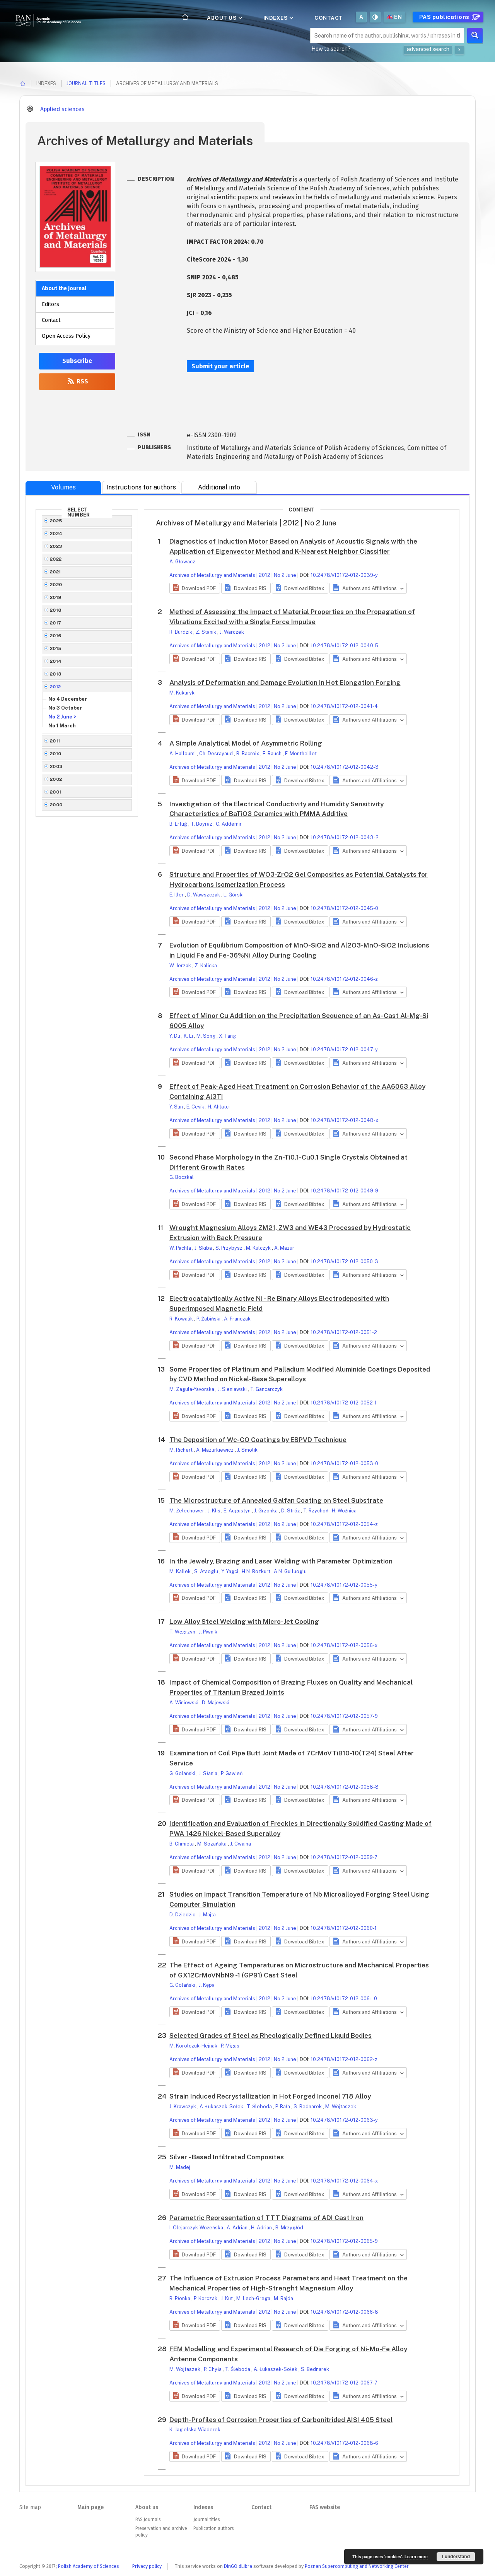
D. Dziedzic (182, 1914)
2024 (56, 533)
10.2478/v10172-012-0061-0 (344, 1998)
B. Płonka (180, 2298)
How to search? (331, 49)
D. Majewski (215, 1702)
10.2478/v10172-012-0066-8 (344, 2312)
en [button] (394, 17)
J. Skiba (204, 1248)
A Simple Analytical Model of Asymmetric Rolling (245, 743)
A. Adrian (238, 2227)
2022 (56, 559)
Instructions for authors (141, 487)
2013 (55, 674)
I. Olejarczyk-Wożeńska (196, 2227)
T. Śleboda (260, 2106)
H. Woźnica (344, 1511)
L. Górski (234, 895)
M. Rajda (283, 2298)
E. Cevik (195, 1107)
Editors (50, 304)
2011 (55, 741)
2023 (56, 546)
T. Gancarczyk (266, 1389)
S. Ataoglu (206, 1571)
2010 (55, 753)
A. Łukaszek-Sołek (222, 2106)
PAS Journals (147, 2519)
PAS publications (448, 17)
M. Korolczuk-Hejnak (193, 2046)
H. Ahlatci (219, 1107)
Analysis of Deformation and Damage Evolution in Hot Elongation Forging (285, 682)
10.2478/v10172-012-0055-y (344, 1585)
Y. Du (175, 1036)
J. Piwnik (208, 1632)
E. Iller (177, 895)
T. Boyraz (202, 824)
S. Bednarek (308, 2106)
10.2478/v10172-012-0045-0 (344, 908)
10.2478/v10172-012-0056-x (344, 1645)
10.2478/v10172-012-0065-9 (344, 2241)
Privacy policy (147, 2566)
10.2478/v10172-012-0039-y (344, 575)
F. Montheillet (301, 753)
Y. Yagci (230, 1571)
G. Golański (182, 1773)
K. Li (189, 1036)
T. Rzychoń (316, 1511)
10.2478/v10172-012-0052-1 (344, 1403)
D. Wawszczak (204, 895)
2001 (55, 792)
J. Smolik (247, 1450)
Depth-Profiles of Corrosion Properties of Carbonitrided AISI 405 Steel (281, 2420)
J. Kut (227, 2298)
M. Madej (179, 2167)
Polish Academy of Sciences (88, 2566)
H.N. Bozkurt (256, 1571)
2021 (55, 572)
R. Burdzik (181, 632)
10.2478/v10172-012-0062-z (344, 2059)
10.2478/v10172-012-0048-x (344, 1120)
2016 (55, 635)
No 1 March (62, 726)
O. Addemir (229, 824)
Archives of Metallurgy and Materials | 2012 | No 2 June (232, 575)
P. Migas (230, 2046)
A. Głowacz (182, 561)
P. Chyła (213, 2369)
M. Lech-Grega (253, 2298)
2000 (56, 804)
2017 (55, 623)
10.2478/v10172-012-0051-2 (344, 1332)
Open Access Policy (66, 336)
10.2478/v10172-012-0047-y (344, 1049)
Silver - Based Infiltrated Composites (226, 2157)
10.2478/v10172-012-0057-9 (344, 1716)
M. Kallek (180, 1571)
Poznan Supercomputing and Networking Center (357, 2566)
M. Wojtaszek (340, 2106)
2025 (56, 520)
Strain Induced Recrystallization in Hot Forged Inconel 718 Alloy (270, 2096)
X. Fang (227, 1036)
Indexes (277, 18)
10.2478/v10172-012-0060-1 (344, 1928)
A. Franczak (237, 1319)
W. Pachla (180, 1248)
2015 (55, 648)
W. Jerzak (180, 965)
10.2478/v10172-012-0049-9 (344, 1191)
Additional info (219, 487)
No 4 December (67, 699)
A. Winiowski (184, 1702)
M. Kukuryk (182, 693)
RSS (77, 381)
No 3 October (65, 708)
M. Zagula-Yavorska (192, 1389)
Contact (328, 18)
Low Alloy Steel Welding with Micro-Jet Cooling (244, 1621)
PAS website (324, 2507)
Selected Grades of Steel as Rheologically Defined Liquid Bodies (270, 2035)
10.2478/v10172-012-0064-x (344, 2181)
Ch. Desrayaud (216, 753)
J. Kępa (207, 1985)
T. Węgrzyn (182, 1632)
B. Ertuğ (178, 824)
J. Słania (208, 1773)
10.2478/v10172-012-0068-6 (344, 2443)
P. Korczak (206, 2298)
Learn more (416, 2556)
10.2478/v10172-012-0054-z (344, 1524)
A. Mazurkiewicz (215, 1450)
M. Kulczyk (259, 1248)
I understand (456, 2556)
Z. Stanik (206, 632)
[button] (194, 588)
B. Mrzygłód (289, 2227)
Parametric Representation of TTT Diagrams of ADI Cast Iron (266, 2218)
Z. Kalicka (206, 965)
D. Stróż (291, 1511)
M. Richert (181, 1450)
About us (224, 18)
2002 (56, 779)
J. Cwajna (240, 1844)
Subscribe (77, 360)
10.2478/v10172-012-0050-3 (344, 1261)
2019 (55, 597)
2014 (56, 661)
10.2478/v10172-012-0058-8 (345, 1787)
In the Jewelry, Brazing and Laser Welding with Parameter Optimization (281, 1561)
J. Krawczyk (183, 2106)
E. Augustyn (238, 1511)
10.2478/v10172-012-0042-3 (345, 767)
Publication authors (213, 2528)
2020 (56, 584)
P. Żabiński (209, 1319)
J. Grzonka (266, 1511)
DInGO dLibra (238, 2566)
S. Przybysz (229, 1248)
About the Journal (64, 288)
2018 (56, 610)
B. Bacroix (248, 753)
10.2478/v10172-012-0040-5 (344, 645)
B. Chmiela (182, 1844)
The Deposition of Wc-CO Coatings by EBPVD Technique (257, 1440)
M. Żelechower (187, 1511)
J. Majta (207, 1914)
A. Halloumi (183, 753)
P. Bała (283, 2106)
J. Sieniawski (233, 1389)
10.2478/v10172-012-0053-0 (344, 1463)
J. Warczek (232, 632)
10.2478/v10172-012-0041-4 (344, 706)
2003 (56, 766)
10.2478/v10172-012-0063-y (344, 2120)
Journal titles (86, 83)
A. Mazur (284, 1248)
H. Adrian (262, 2227)
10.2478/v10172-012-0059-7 (344, 1857)
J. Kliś (214, 1511)
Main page (90, 2507)
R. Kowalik (181, 1319)
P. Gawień (231, 1773)
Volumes (63, 487)
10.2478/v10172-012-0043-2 (345, 837)
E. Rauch (273, 753)
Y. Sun (176, 1107)
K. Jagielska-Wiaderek (194, 2429)
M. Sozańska (212, 1844)
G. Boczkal (181, 1177)
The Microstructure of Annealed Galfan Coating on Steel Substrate (276, 1500)
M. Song (206, 1036)
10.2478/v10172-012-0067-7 (344, 2383)
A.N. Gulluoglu (290, 1571)
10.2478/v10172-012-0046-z (344, 979)
